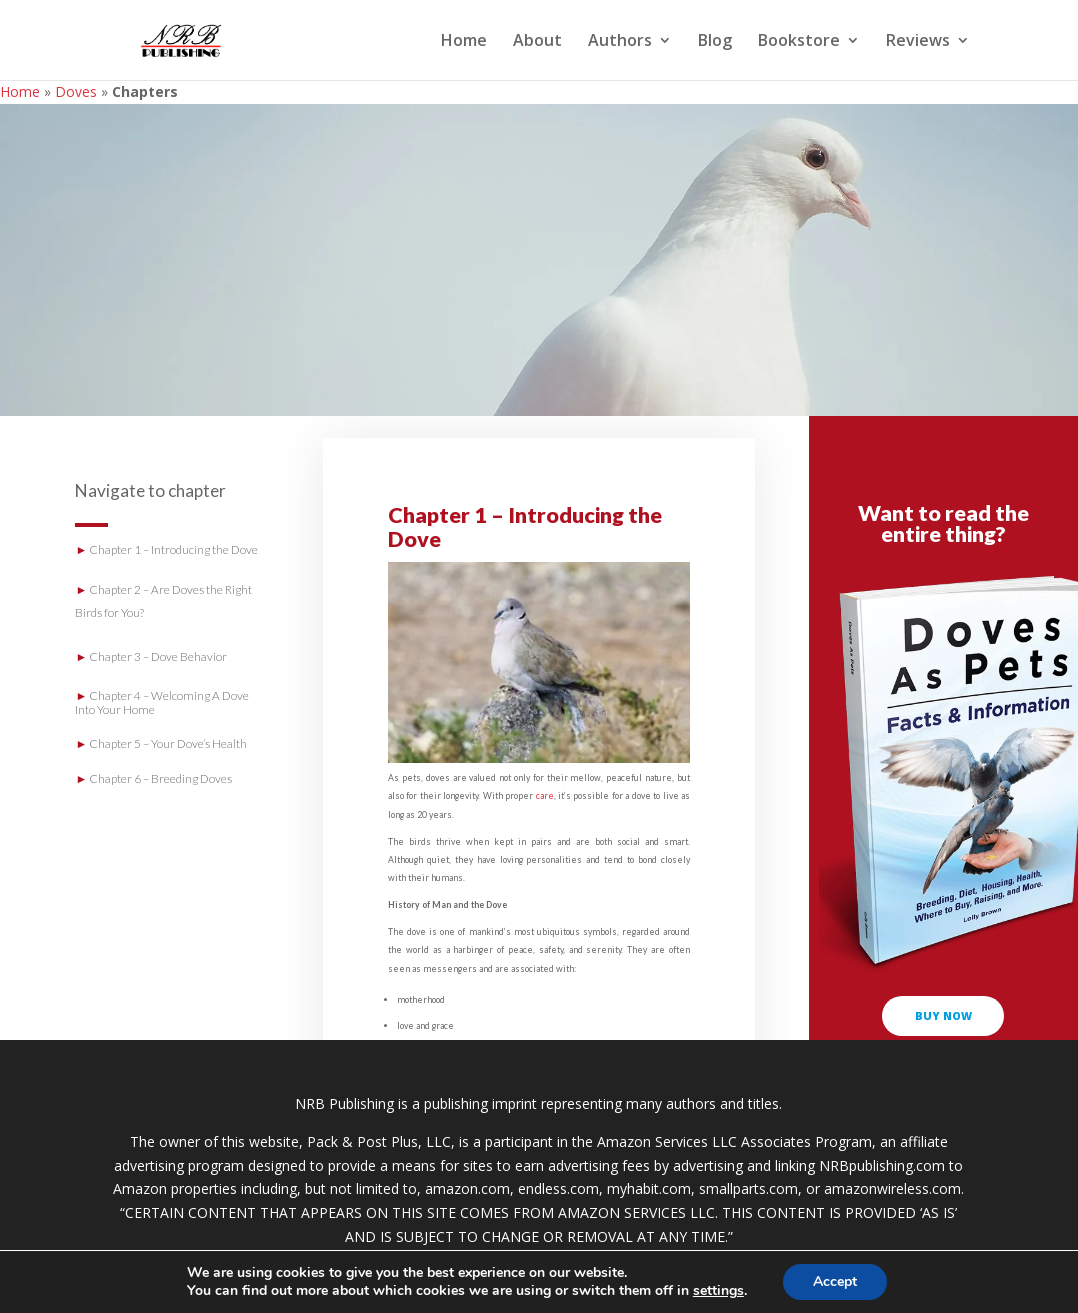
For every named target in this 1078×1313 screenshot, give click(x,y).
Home (464, 42)
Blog (715, 42)
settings (718, 1291)
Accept (835, 1281)
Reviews (918, 42)
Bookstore (799, 42)
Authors (620, 42)
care (545, 795)
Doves (76, 91)
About (537, 42)
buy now (943, 1015)
